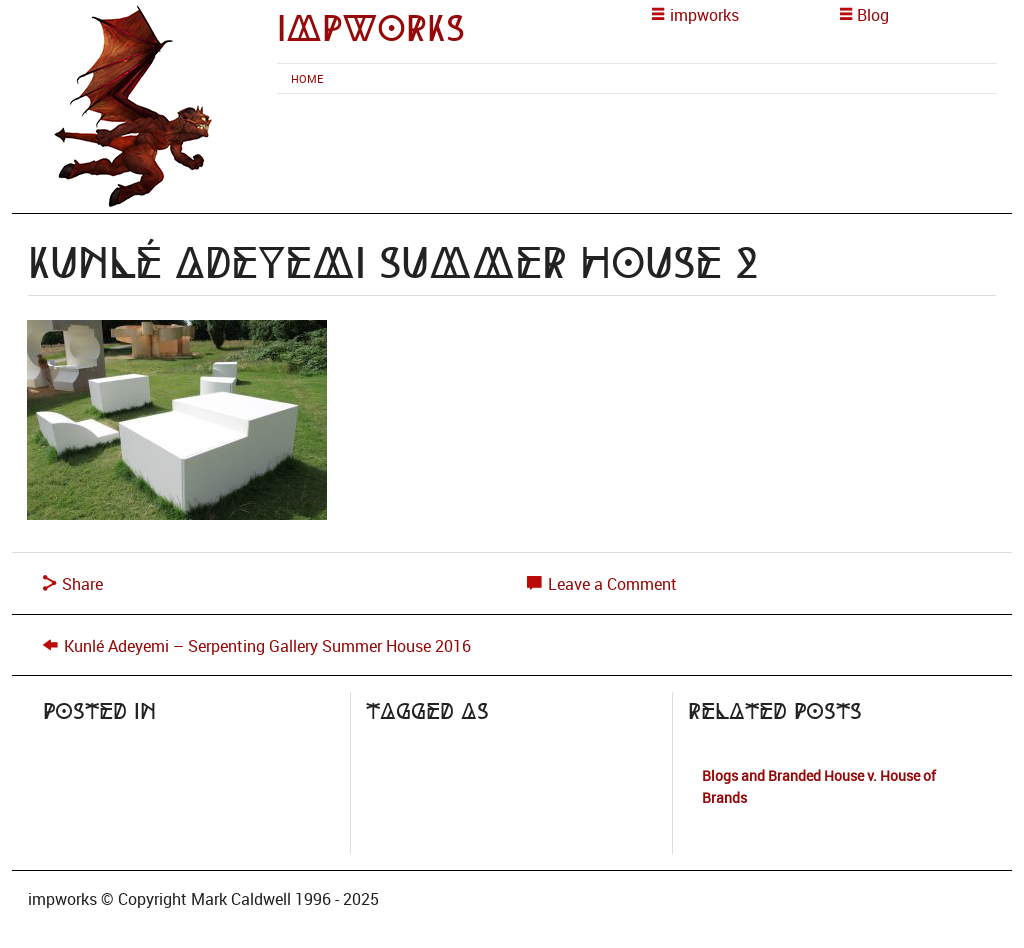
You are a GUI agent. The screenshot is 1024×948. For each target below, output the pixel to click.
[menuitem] (307, 78)
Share (73, 584)
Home (307, 78)
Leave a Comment (602, 584)
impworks (371, 28)
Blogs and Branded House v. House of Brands (819, 786)
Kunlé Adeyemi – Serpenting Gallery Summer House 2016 (267, 646)
